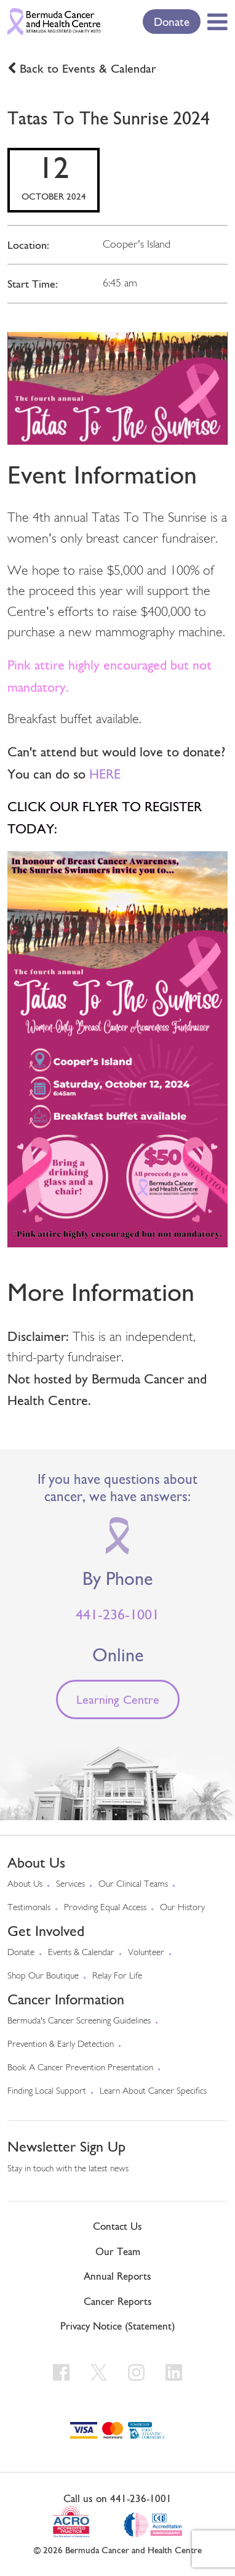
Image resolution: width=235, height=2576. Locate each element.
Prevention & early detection (60, 2044)
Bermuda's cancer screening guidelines (79, 2021)
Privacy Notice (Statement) (117, 2326)
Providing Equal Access (105, 1908)
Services (70, 1884)
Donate (171, 21)
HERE (105, 774)
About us (24, 1884)
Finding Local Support (46, 2091)
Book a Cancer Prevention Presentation (80, 2068)
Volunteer (146, 1953)
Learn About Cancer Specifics (153, 2091)
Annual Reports (117, 2276)
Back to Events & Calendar (88, 68)
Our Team (117, 2251)
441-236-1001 (117, 1614)
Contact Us (117, 2226)
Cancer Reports (118, 2301)
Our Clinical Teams (133, 1884)
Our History (182, 1908)
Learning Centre (117, 1699)
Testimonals (28, 1908)
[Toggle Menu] (215, 21)
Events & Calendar (81, 1953)
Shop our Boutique (43, 1976)
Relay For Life (117, 1976)
